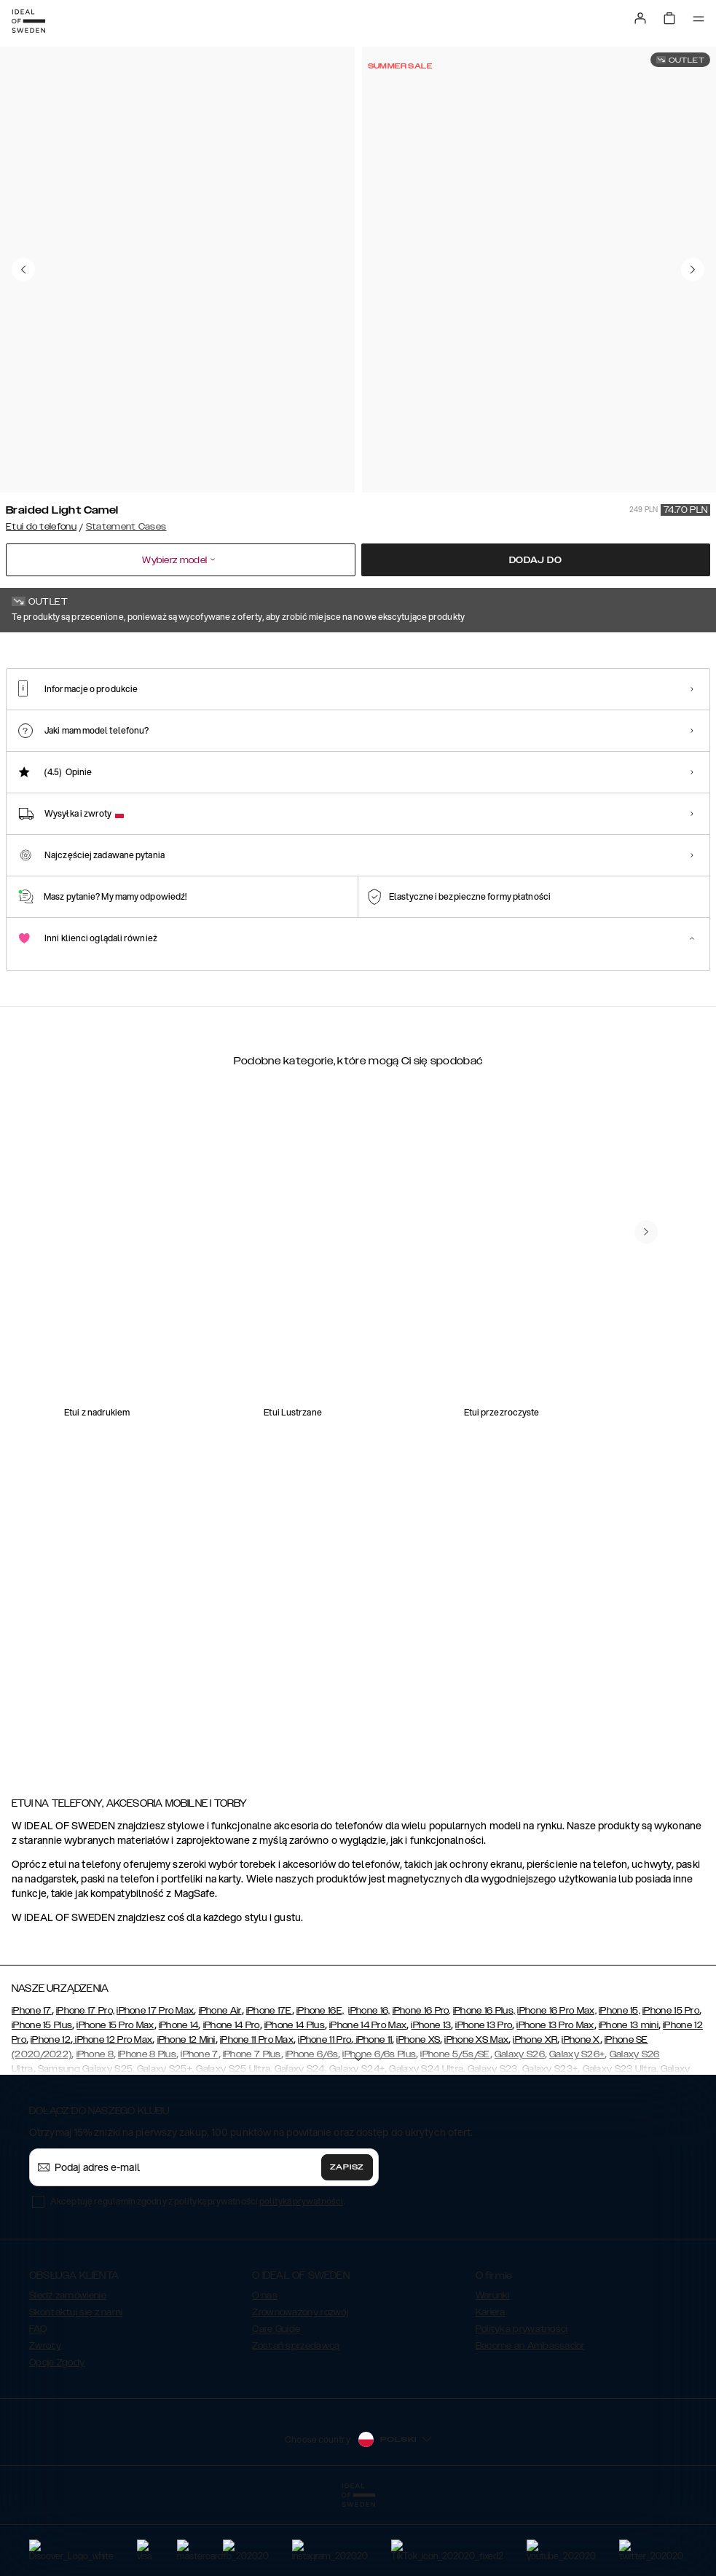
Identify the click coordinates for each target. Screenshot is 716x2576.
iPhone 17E (269, 2083)
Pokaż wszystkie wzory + (655, 653)
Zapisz (347, 2240)
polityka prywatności (301, 2274)
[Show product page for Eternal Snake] (145, 740)
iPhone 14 (179, 2098)
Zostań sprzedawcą (295, 2419)
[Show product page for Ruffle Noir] (525, 740)
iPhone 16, (369, 2083)
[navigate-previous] (646, 1637)
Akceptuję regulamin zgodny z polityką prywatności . (197, 2274)
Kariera (490, 2385)
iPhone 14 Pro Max (367, 2098)
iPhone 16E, (320, 2083)
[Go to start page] (28, 21)
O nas (265, 2368)
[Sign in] (640, 18)
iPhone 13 (431, 2098)
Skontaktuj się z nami (75, 2385)
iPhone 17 (32, 2083)
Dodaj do (535, 560)
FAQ (38, 2402)
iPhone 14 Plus (294, 2098)
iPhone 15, (619, 2083)
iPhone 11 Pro (324, 2113)
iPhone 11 (372, 2113)
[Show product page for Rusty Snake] (240, 740)
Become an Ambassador (530, 2419)
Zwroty (45, 2419)
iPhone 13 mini (628, 2098)
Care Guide (276, 2402)
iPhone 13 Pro (483, 2098)
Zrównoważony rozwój (300, 2385)
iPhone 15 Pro (670, 2083)
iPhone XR (535, 2113)
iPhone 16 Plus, (484, 2083)
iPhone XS (418, 2113)
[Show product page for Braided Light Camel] (50, 740)
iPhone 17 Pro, (85, 2083)
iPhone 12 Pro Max (112, 2113)
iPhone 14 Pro (231, 2098)
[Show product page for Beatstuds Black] (430, 740)
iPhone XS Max (476, 2113)
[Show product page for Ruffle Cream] (620, 740)
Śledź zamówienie (67, 2368)
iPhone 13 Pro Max (555, 2098)
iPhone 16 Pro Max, (556, 2083)
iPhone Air (220, 2083)
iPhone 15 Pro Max (115, 2098)
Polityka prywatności (522, 2402)
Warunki (493, 2368)
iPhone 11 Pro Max (257, 2113)
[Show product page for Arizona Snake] (335, 740)
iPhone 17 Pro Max (155, 2083)
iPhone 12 (51, 2113)
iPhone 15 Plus (42, 2098)
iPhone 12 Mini (186, 2113)
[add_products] (191, 1405)
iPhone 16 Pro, (422, 2083)
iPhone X (580, 2113)
